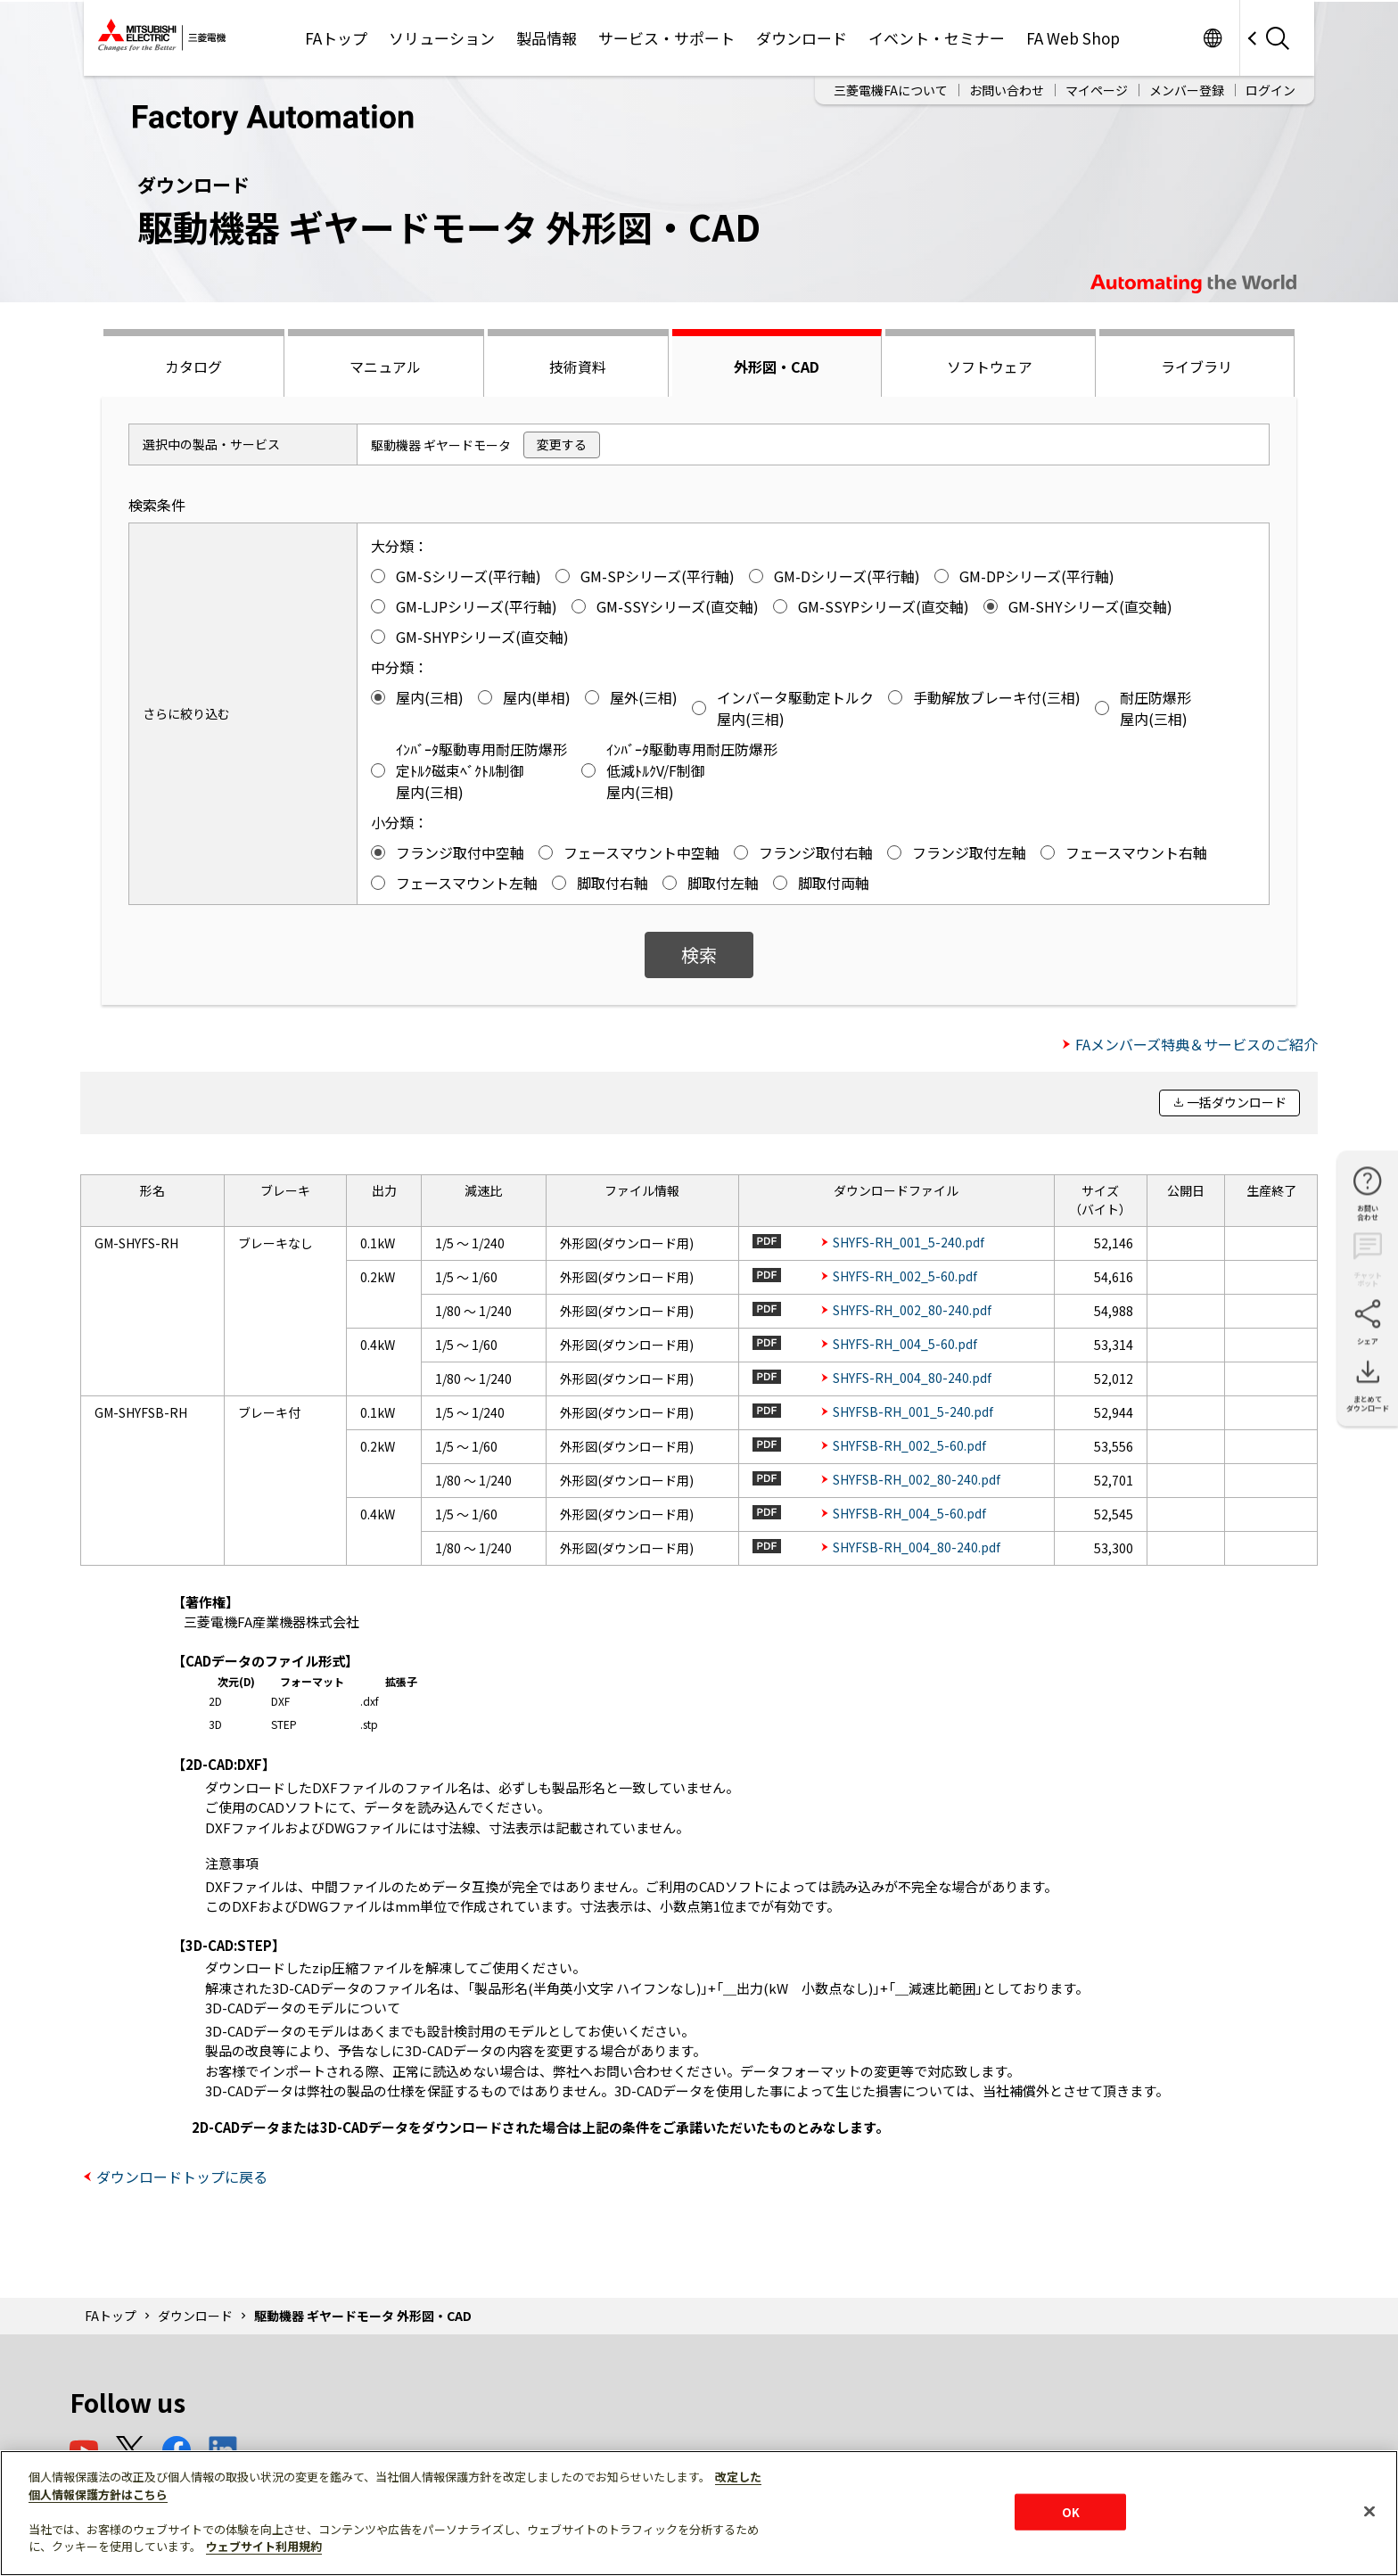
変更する (562, 444)
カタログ (193, 366)
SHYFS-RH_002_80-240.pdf (912, 1310)
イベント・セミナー (936, 38)
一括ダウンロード (1237, 1102)
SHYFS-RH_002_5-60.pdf (905, 1276)
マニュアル (385, 366)
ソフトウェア (989, 366)
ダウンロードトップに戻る (181, 2176)
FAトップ (336, 38)
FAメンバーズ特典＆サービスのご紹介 (1196, 1044)
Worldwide (1212, 38)
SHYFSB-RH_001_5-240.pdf (913, 1411)
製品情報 (546, 38)
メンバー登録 (1186, 90)
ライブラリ (1196, 366)
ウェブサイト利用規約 (264, 2546)
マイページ (1096, 90)
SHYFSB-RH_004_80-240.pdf (916, 1547)
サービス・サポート (666, 38)
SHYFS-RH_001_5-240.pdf (908, 1242)
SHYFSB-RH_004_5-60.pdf (909, 1513)
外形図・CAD (776, 366)
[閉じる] (1369, 2511)
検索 (699, 954)
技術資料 (577, 366)
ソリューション (442, 38)
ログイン (1270, 90)
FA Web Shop (1073, 38)
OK (1071, 2511)
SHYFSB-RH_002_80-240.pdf (916, 1479)
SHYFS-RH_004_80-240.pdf (912, 1378)
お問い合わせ (1006, 90)
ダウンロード (801, 38)
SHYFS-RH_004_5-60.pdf (905, 1344)
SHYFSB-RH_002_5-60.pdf (909, 1445)
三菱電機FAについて (891, 90)
